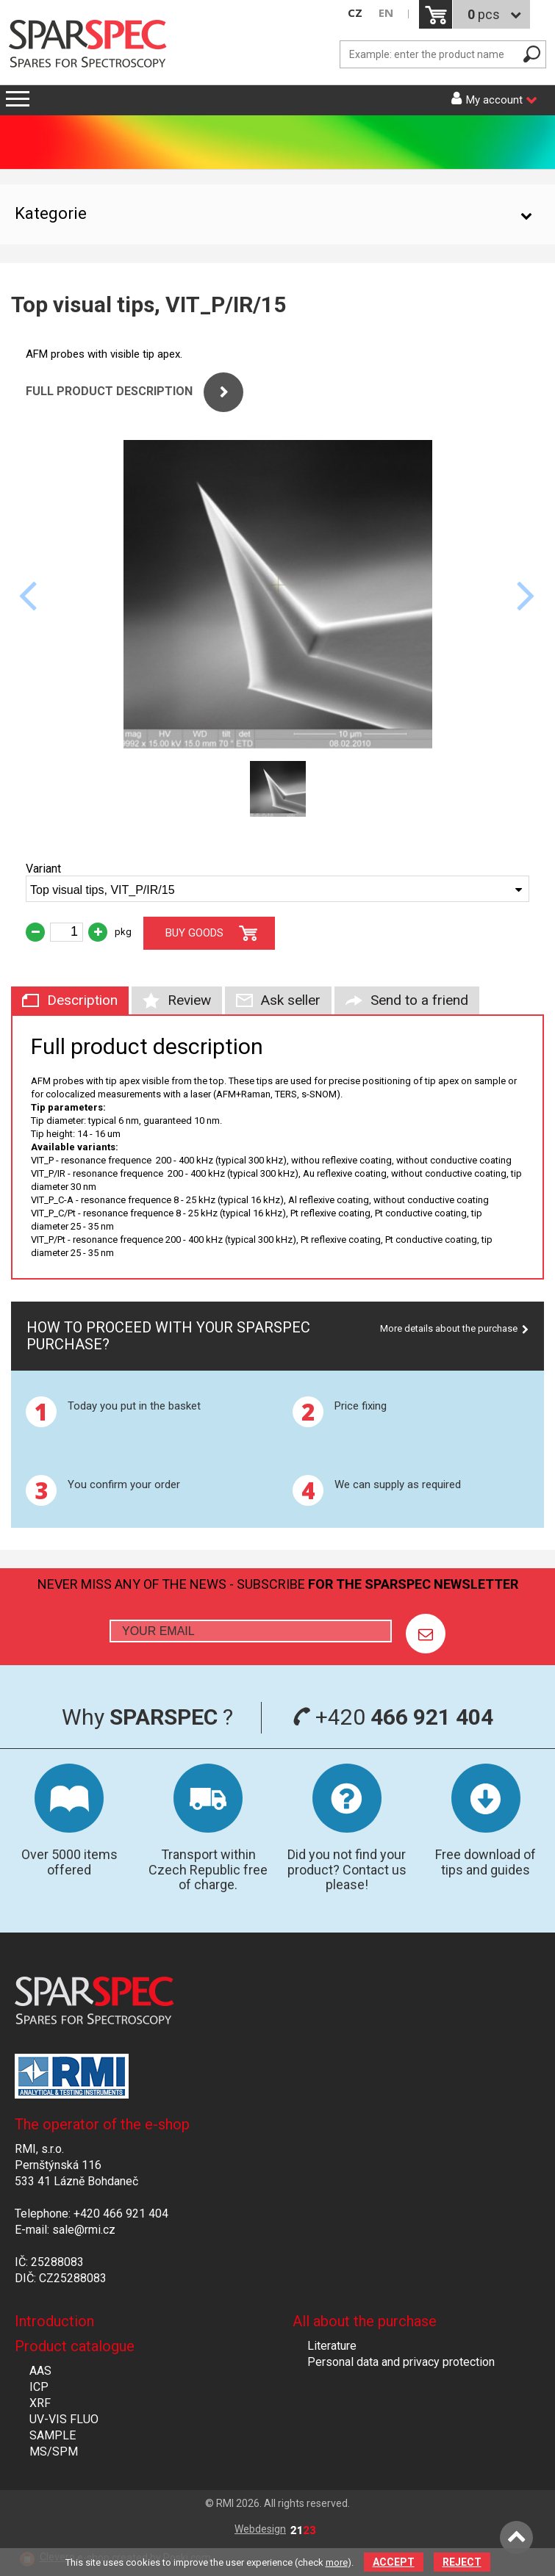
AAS (40, 2371)
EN (386, 12)
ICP (39, 2387)
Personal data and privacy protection (401, 2362)
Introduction (54, 2321)
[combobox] (277, 889)
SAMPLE (52, 2435)
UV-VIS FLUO (64, 2419)
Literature (332, 2346)
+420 (393, 1717)
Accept (394, 2562)
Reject (462, 2562)
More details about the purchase (449, 1328)
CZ (355, 12)
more (337, 2562)
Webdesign (275, 2529)
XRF (40, 2403)
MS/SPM (53, 2451)
